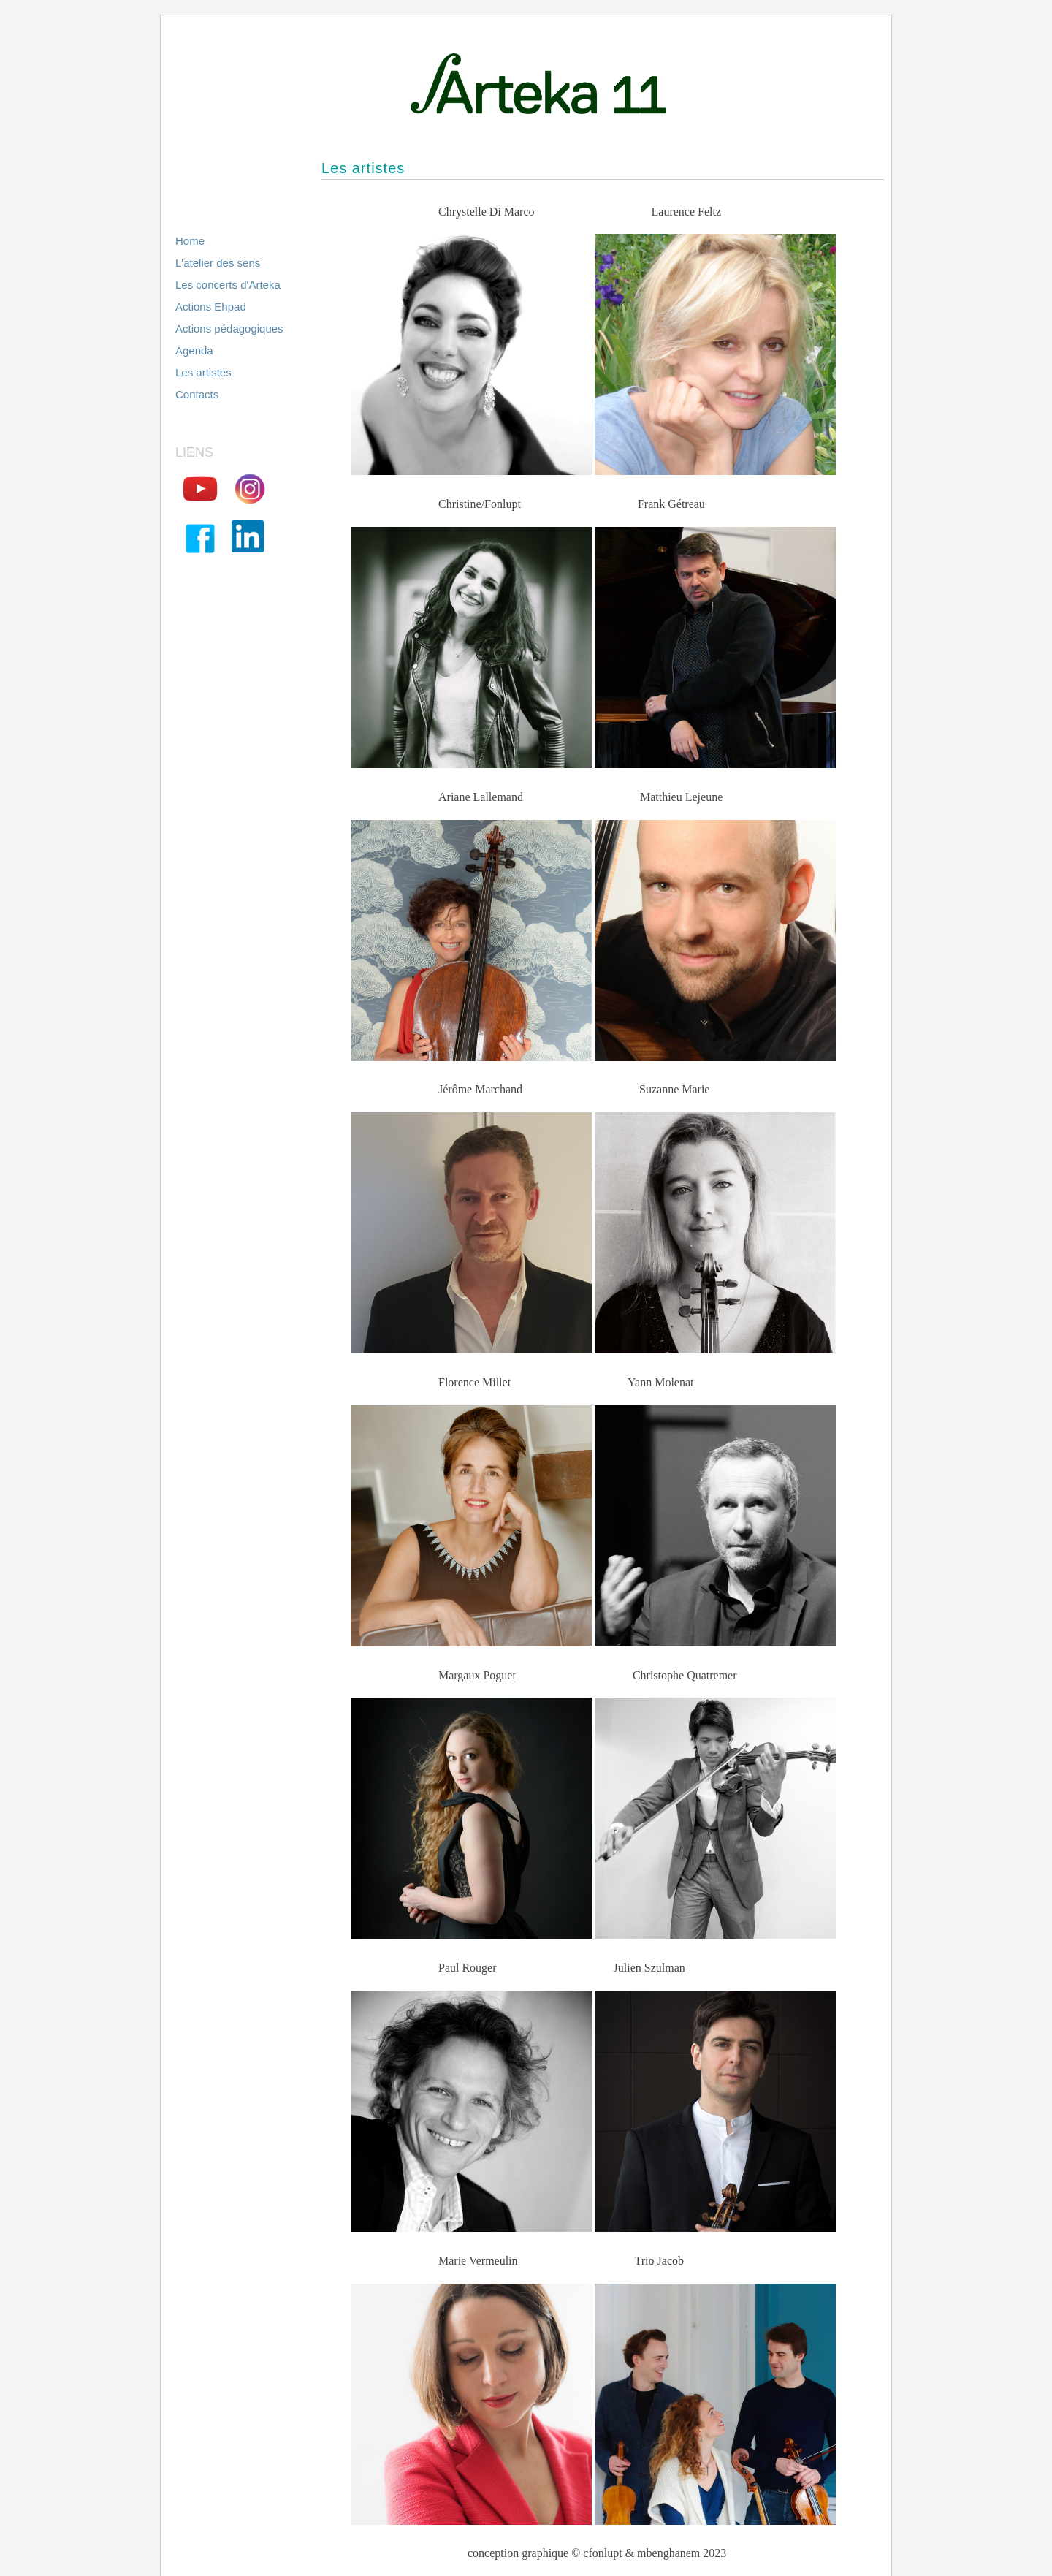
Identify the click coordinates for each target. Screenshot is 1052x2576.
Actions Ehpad (210, 306)
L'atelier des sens (217, 263)
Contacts (196, 394)
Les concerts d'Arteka (228, 284)
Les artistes (203, 372)
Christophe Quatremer (685, 1675)
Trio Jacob (659, 2260)
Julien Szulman (649, 1967)
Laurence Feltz (687, 211)
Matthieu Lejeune (681, 797)
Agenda (194, 350)
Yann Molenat (660, 1382)
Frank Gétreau (671, 504)
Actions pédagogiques (229, 328)
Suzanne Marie (674, 1089)
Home (190, 241)
